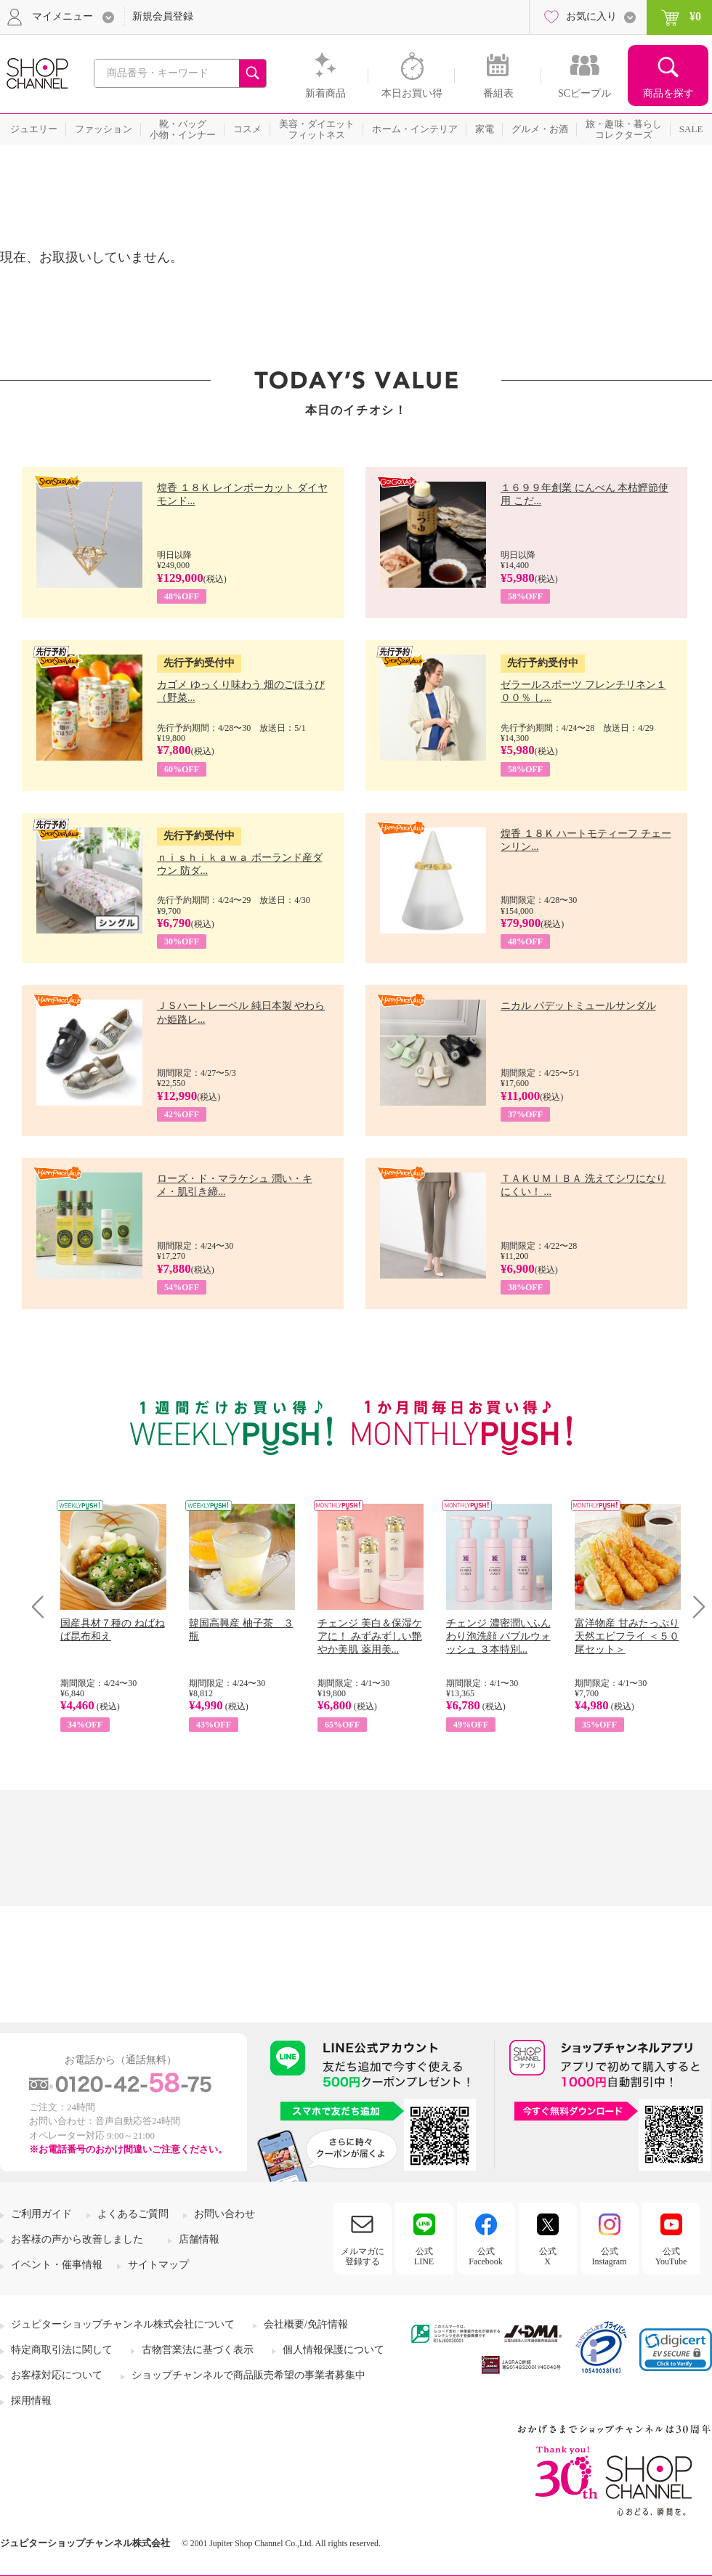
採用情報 (31, 2400)
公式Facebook (486, 2256)
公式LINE (424, 2256)
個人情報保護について (333, 2349)
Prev (43, 1607)
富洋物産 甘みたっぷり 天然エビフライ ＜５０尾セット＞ (627, 1636)
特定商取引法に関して (62, 2349)
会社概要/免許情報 (306, 2324)
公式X (548, 2256)
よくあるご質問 (133, 2213)
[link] (675, 2349)
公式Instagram (609, 2256)
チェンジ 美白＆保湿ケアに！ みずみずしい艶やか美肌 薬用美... (369, 1636)
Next (694, 1607)
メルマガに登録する (362, 2256)
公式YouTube (671, 2256)
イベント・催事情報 (56, 2264)
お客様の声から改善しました (77, 2239)
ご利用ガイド (41, 2213)
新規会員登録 (162, 16)
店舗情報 (199, 2239)
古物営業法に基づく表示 (198, 2349)
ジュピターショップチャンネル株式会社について (123, 2324)
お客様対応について (56, 2375)
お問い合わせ (224, 2213)
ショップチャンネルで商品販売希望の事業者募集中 (248, 2375)
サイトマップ (158, 2264)
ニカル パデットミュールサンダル (578, 1005)
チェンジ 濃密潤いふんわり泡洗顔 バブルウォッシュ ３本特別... (498, 1636)
